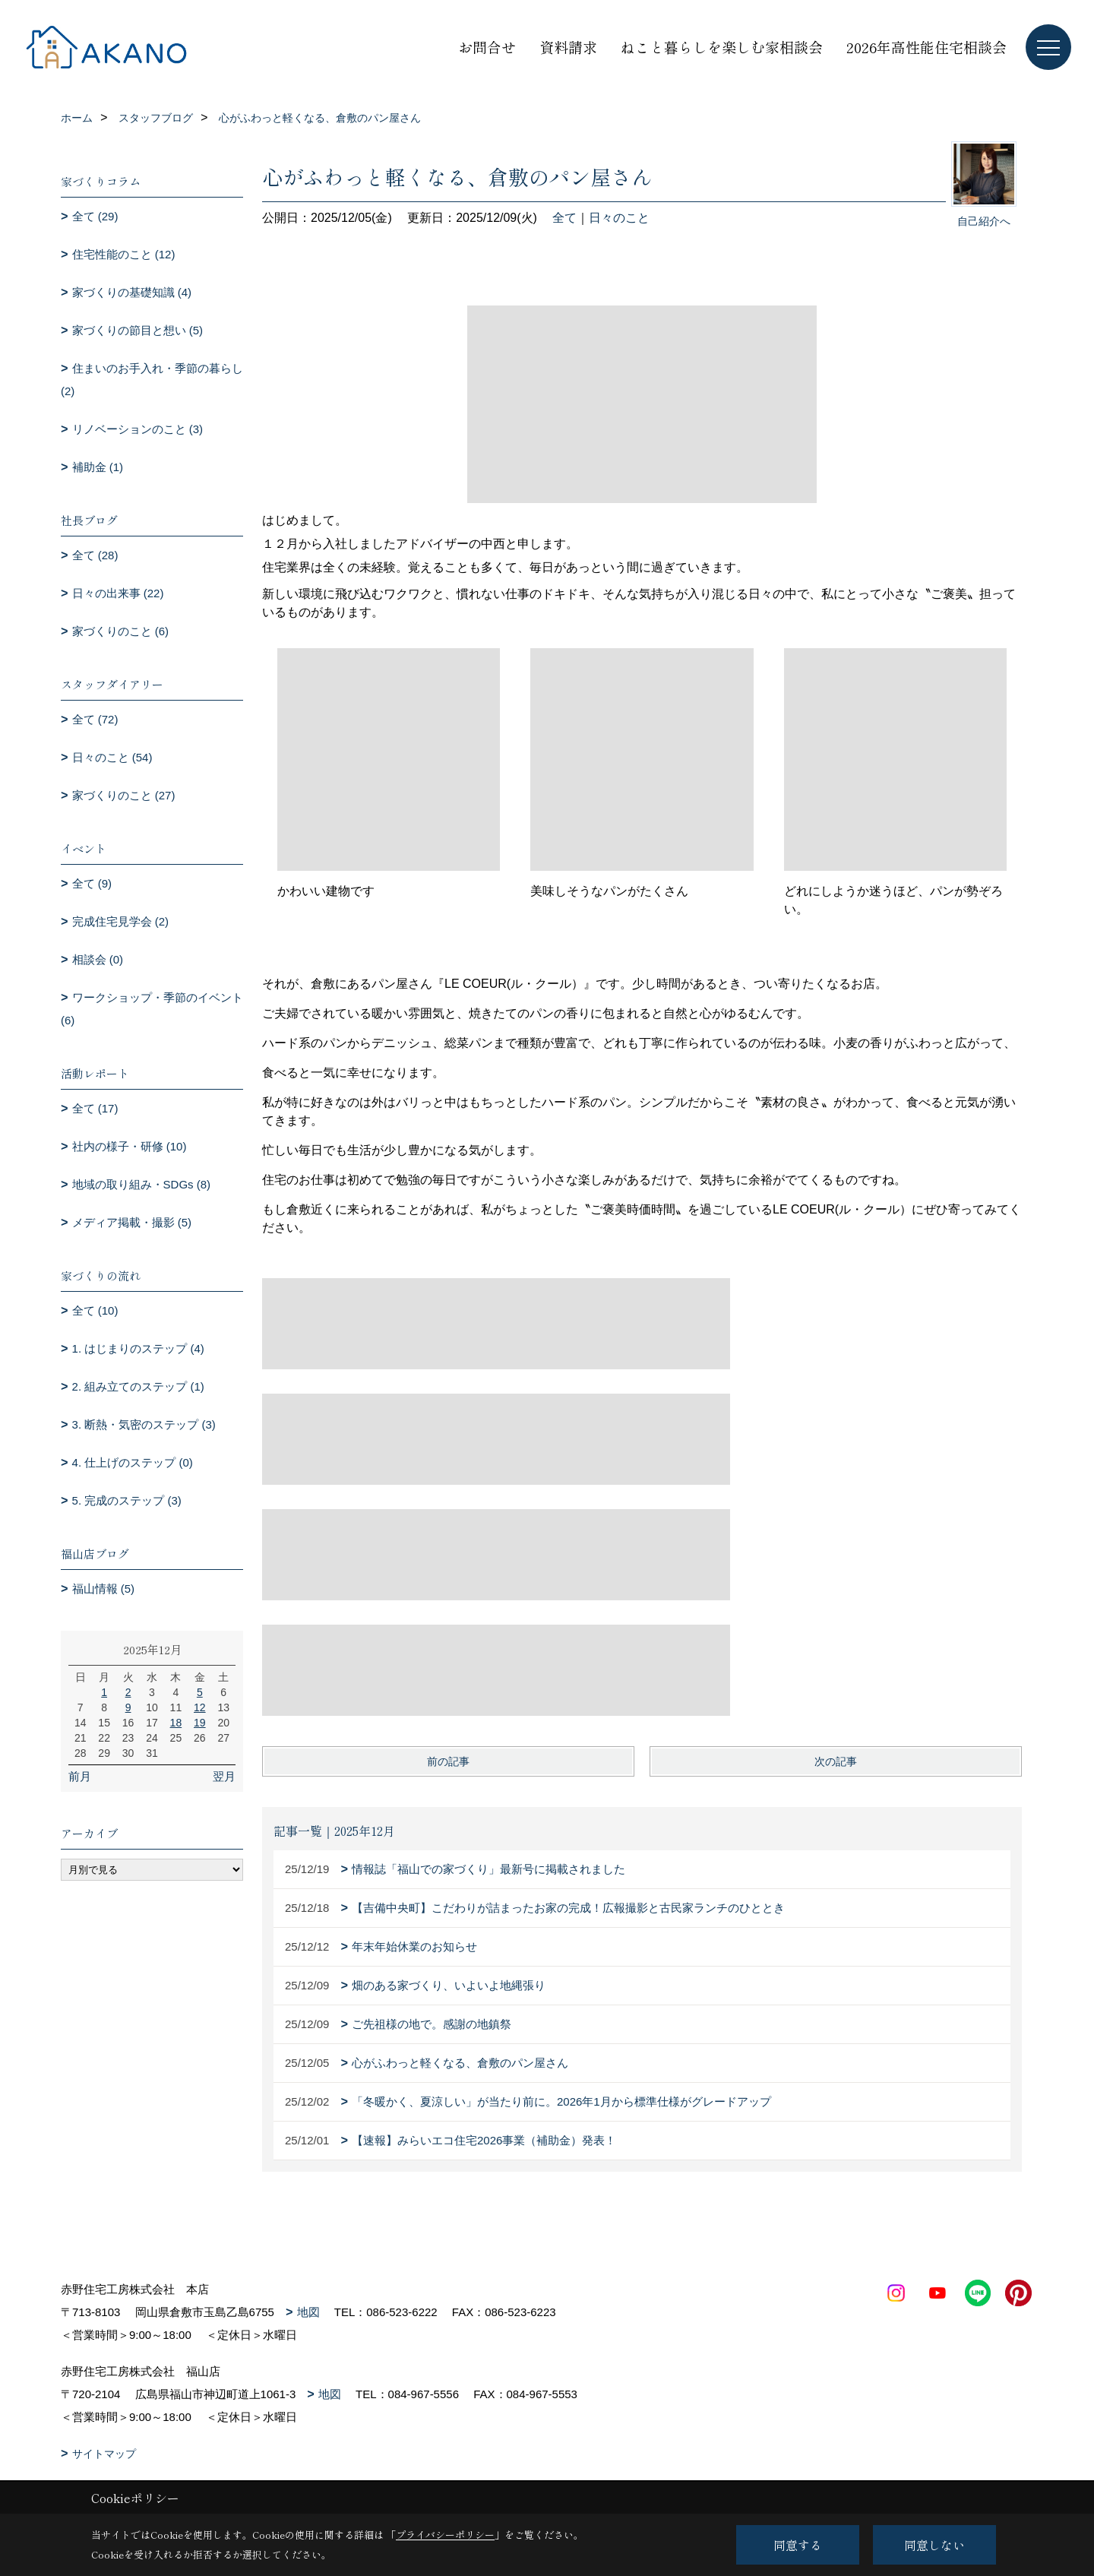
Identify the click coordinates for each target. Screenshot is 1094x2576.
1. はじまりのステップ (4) (138, 1348)
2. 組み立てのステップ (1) (138, 1386)
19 (200, 1723)
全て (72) (95, 719)
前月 (79, 1776)
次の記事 (835, 1761)
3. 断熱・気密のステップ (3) (144, 1424)
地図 (308, 2311)
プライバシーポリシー (445, 2534)
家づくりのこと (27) (123, 795)
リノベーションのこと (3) (138, 428)
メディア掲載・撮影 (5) (132, 1222)
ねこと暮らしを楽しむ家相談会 (722, 46)
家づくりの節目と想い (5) (138, 330)
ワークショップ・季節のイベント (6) (152, 1009)
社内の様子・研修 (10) (129, 1146)
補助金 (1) (98, 466)
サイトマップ (104, 2454)
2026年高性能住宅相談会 (926, 46)
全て (564, 217)
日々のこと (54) (112, 757)
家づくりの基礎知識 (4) (132, 292)
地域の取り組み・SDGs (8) (141, 1184)
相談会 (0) (98, 959)
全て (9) (92, 883)
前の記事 (448, 1761)
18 (176, 1723)
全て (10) (95, 1310)
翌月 (224, 1776)
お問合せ (487, 46)
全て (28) (95, 555)
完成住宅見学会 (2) (120, 921)
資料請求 (568, 46)
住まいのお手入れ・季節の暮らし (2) (152, 379)
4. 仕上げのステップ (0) (132, 1462)
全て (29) (95, 216)
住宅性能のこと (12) (123, 254)
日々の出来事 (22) (118, 593)
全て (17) (95, 1108)
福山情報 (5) (103, 1588)
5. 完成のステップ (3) (127, 1500)
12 (200, 1707)
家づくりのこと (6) (120, 631)
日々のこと (619, 217)
